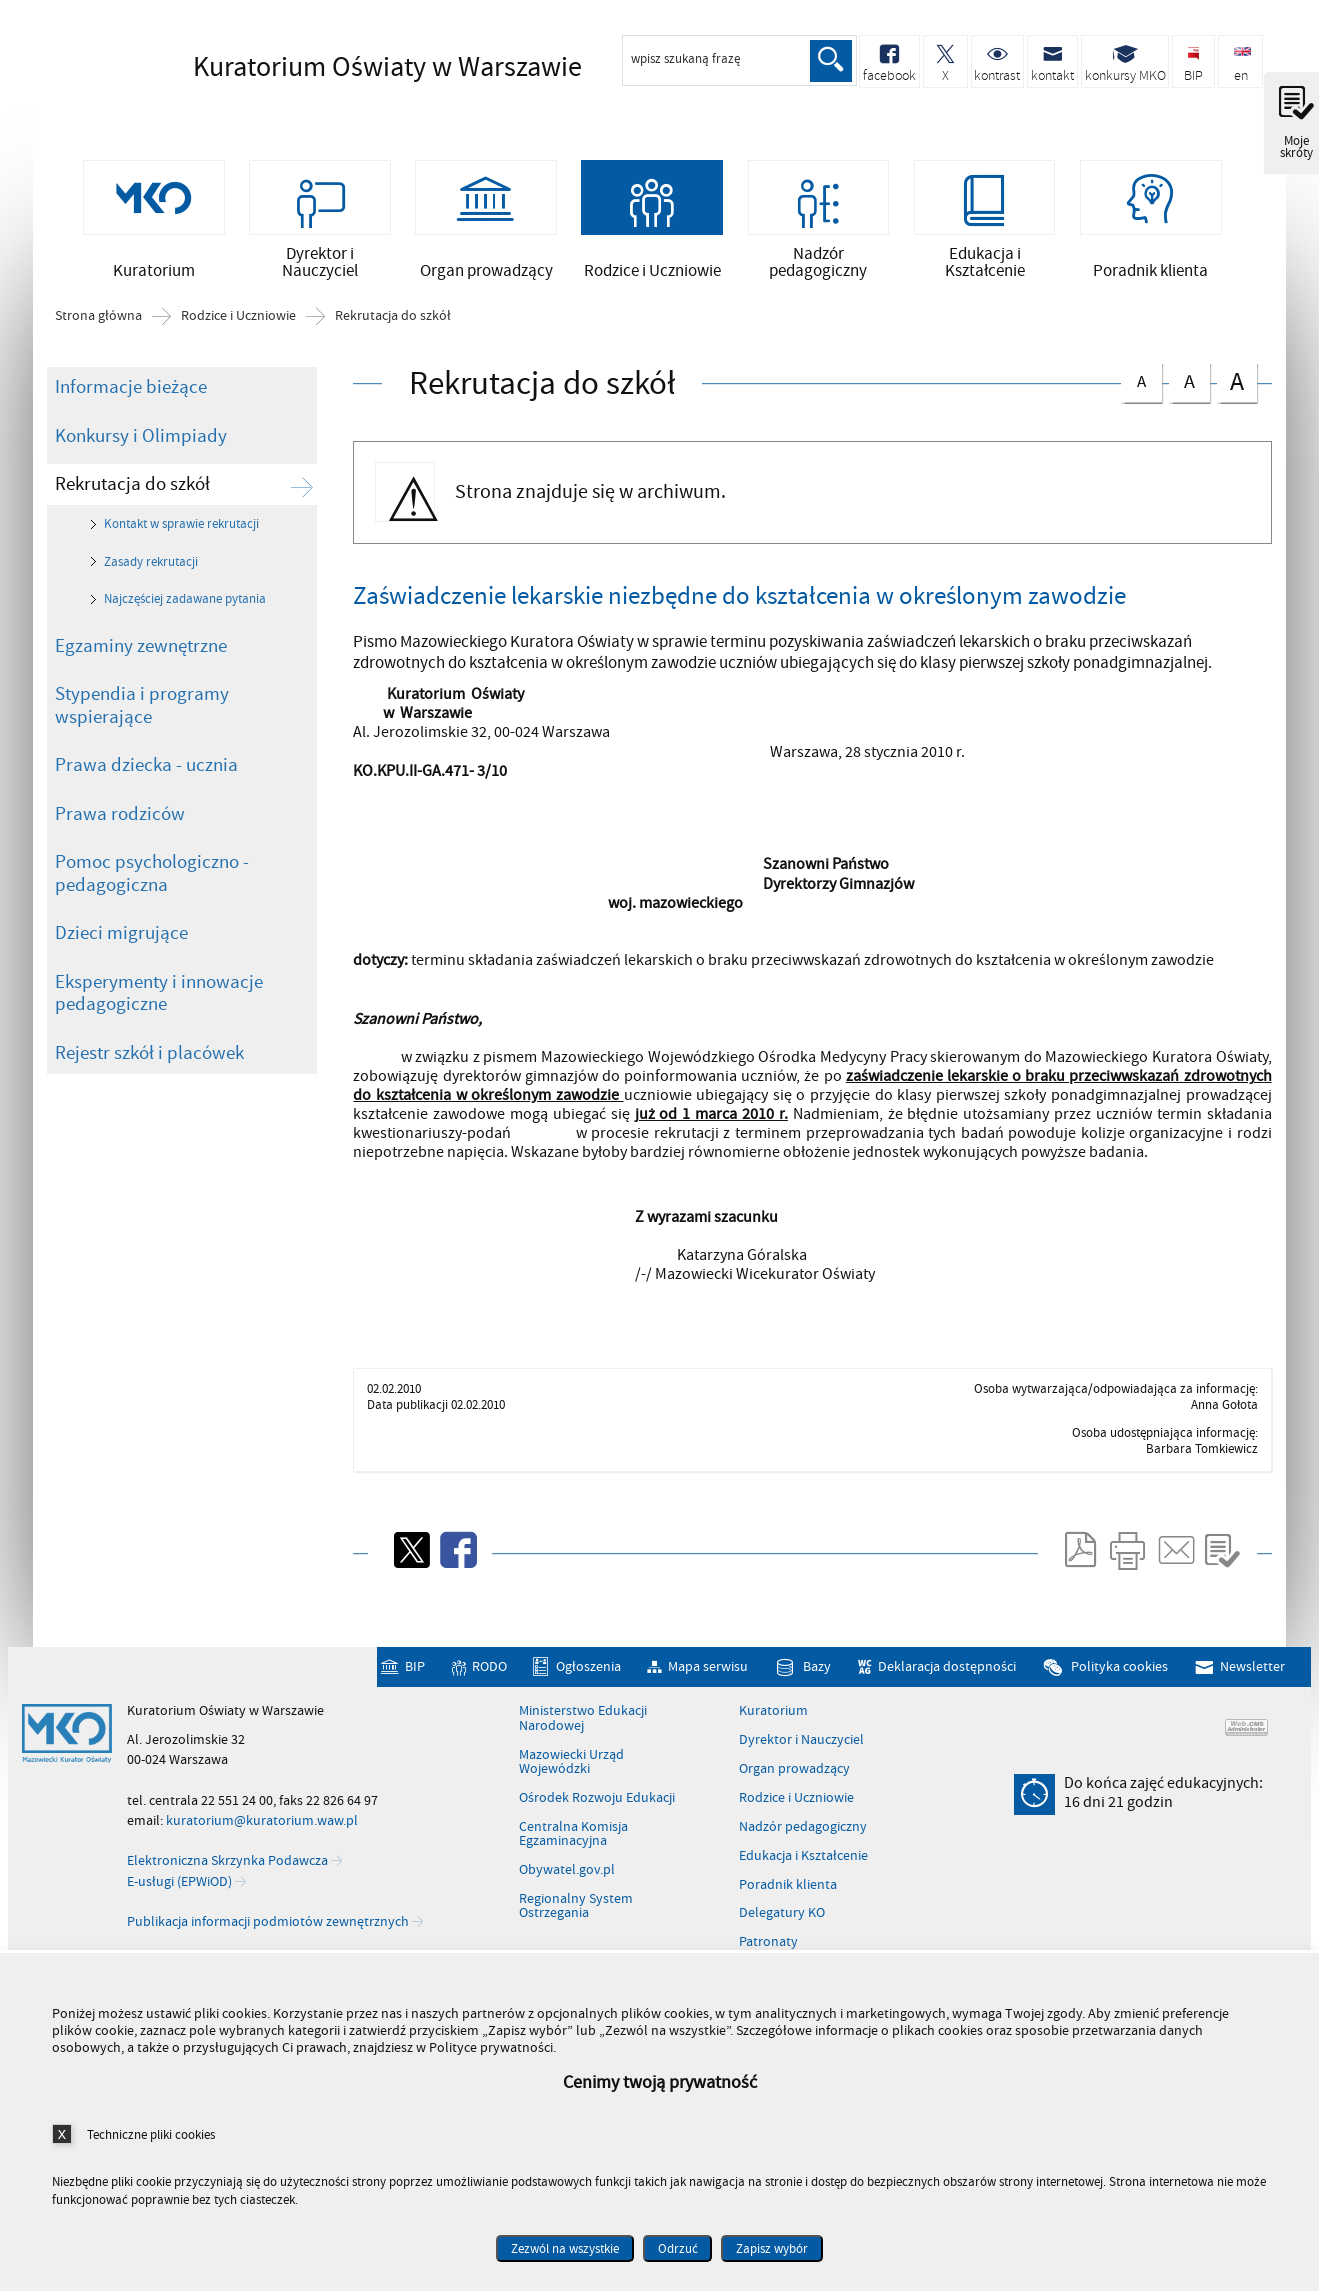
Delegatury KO (782, 1928)
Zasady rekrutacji (151, 576)
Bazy (817, 1680)
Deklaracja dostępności (947, 1680)
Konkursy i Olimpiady (141, 450)
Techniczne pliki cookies (151, 2134)
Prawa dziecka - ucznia (146, 780)
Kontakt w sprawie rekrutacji (181, 539)
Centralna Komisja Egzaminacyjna (573, 1848)
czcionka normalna (1141, 392)
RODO (489, 1680)
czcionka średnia (1189, 393)
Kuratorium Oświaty (353, 67)
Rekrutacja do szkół (393, 331)
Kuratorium (773, 1726)
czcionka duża (1237, 395)
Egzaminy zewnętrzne (141, 660)
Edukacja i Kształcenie (803, 1870)
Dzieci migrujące (121, 948)
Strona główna (98, 331)
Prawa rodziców (120, 828)
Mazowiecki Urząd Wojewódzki (571, 1776)
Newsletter (1252, 1680)
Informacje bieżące (131, 402)
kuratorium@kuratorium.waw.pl (262, 1835)
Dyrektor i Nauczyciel (801, 1755)
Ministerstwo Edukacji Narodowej (583, 1733)
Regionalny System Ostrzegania (576, 1920)
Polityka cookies (1119, 1680)
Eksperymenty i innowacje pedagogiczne (159, 1007)
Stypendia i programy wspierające (142, 720)
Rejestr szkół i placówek (149, 1067)
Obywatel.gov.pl (567, 1885)
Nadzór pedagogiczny (803, 1841)
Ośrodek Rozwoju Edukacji (597, 1812)
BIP (415, 1680)
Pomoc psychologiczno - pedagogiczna (152, 888)
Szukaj (830, 61)
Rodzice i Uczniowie (238, 331)
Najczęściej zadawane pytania (185, 614)
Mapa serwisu (708, 1680)
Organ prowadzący (794, 1784)
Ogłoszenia (588, 1680)
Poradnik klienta (788, 1899)
